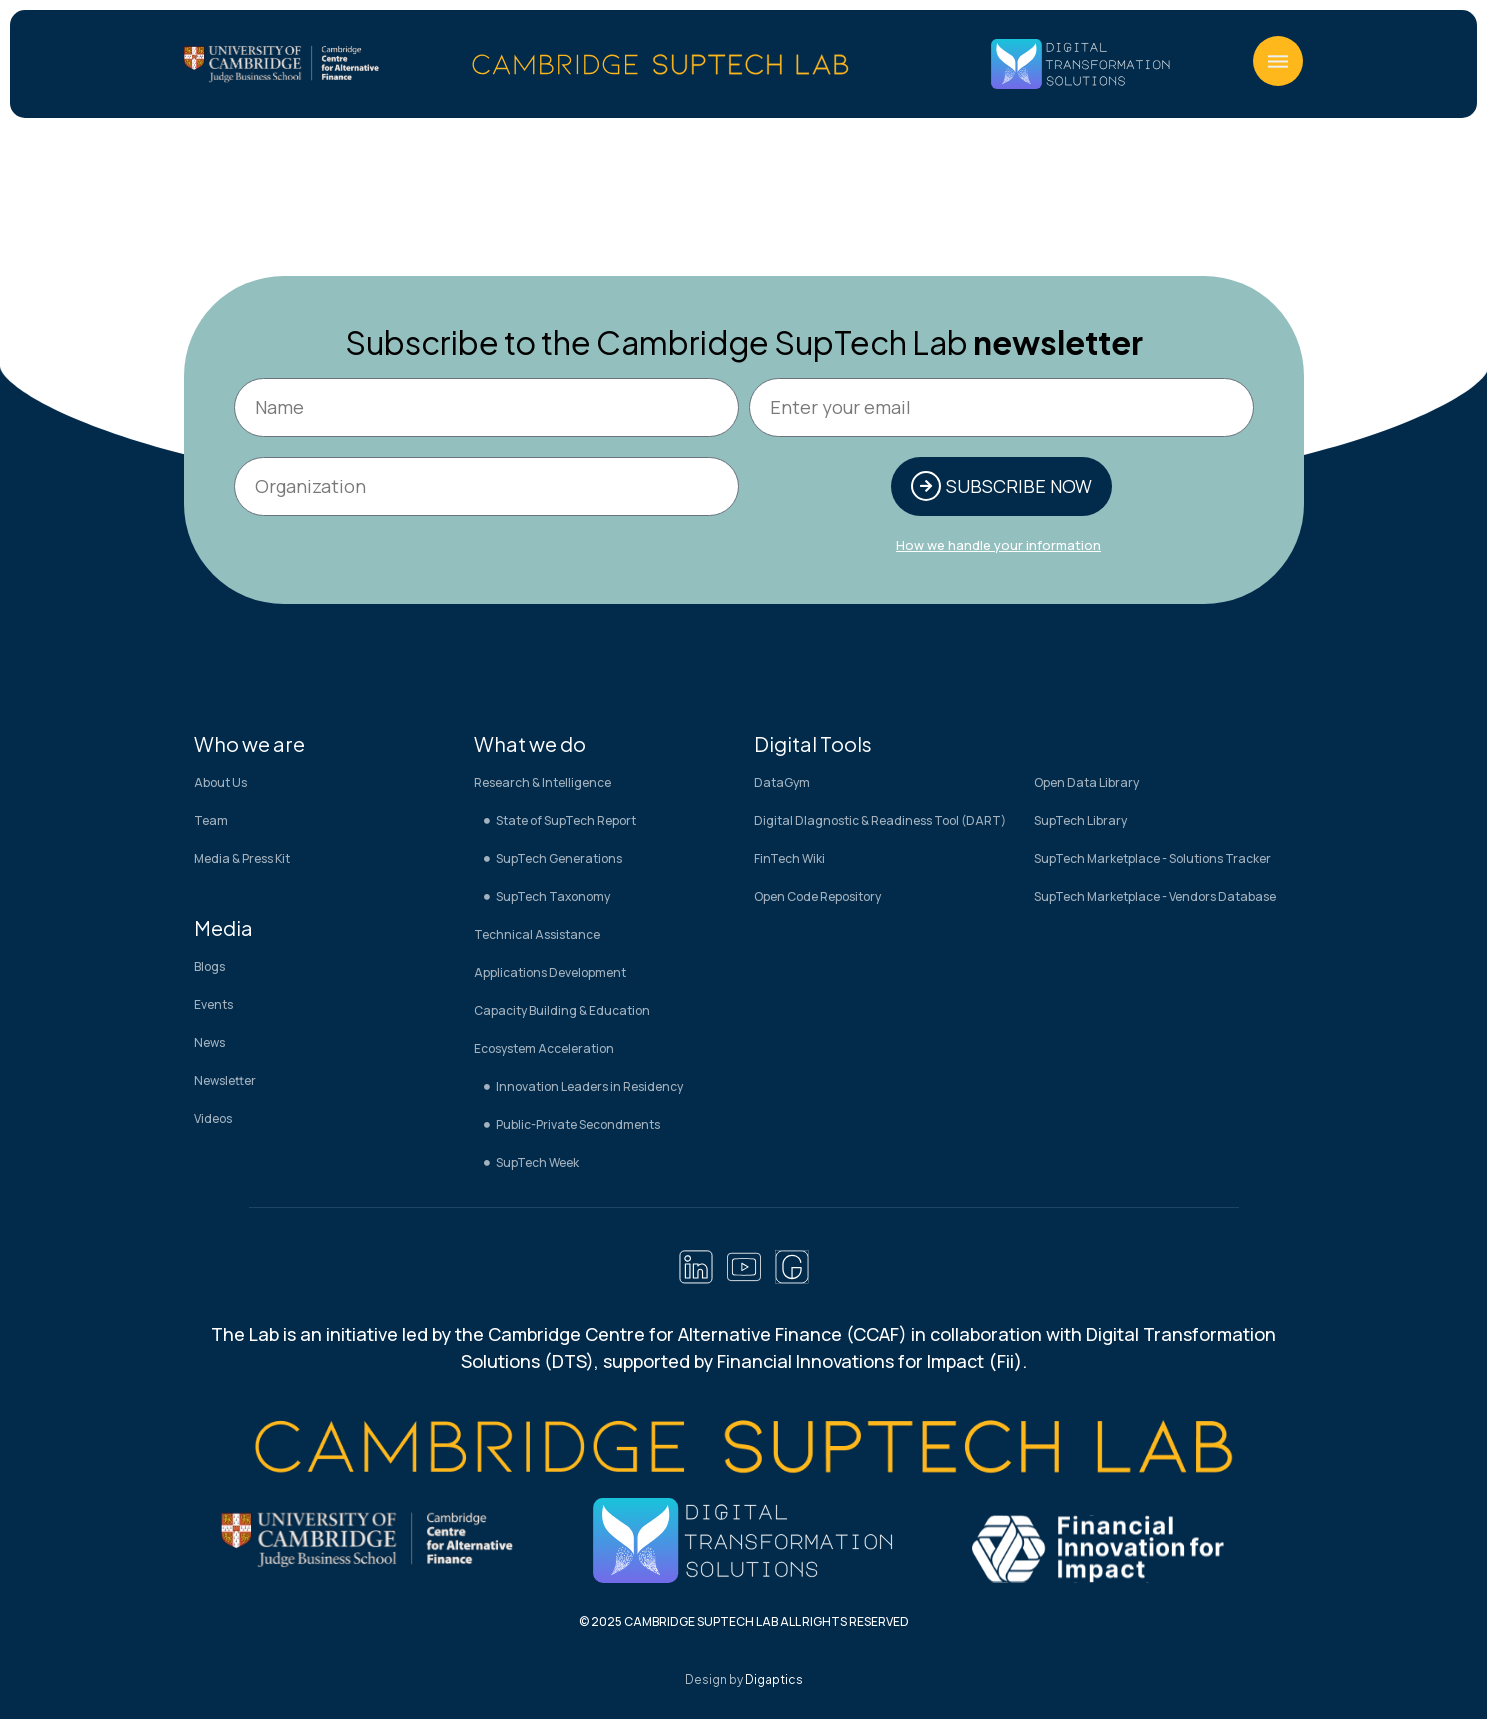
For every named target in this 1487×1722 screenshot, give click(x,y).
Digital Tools (813, 745)
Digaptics (774, 1682)
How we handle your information (998, 547)
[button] (1278, 61)
